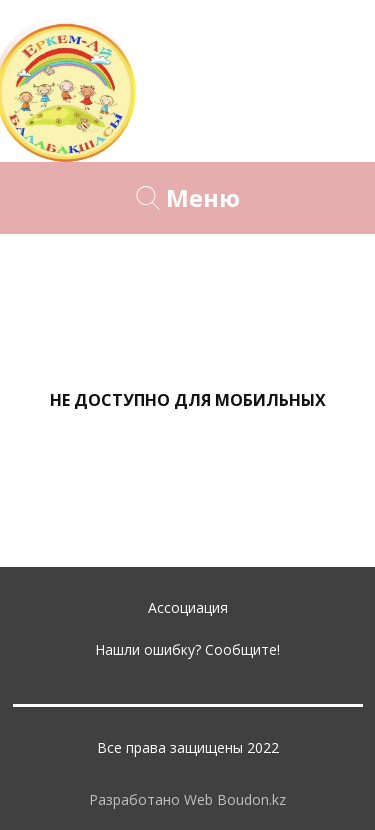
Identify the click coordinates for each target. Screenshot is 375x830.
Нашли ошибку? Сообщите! (187, 649)
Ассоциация (188, 607)
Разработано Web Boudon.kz (187, 799)
